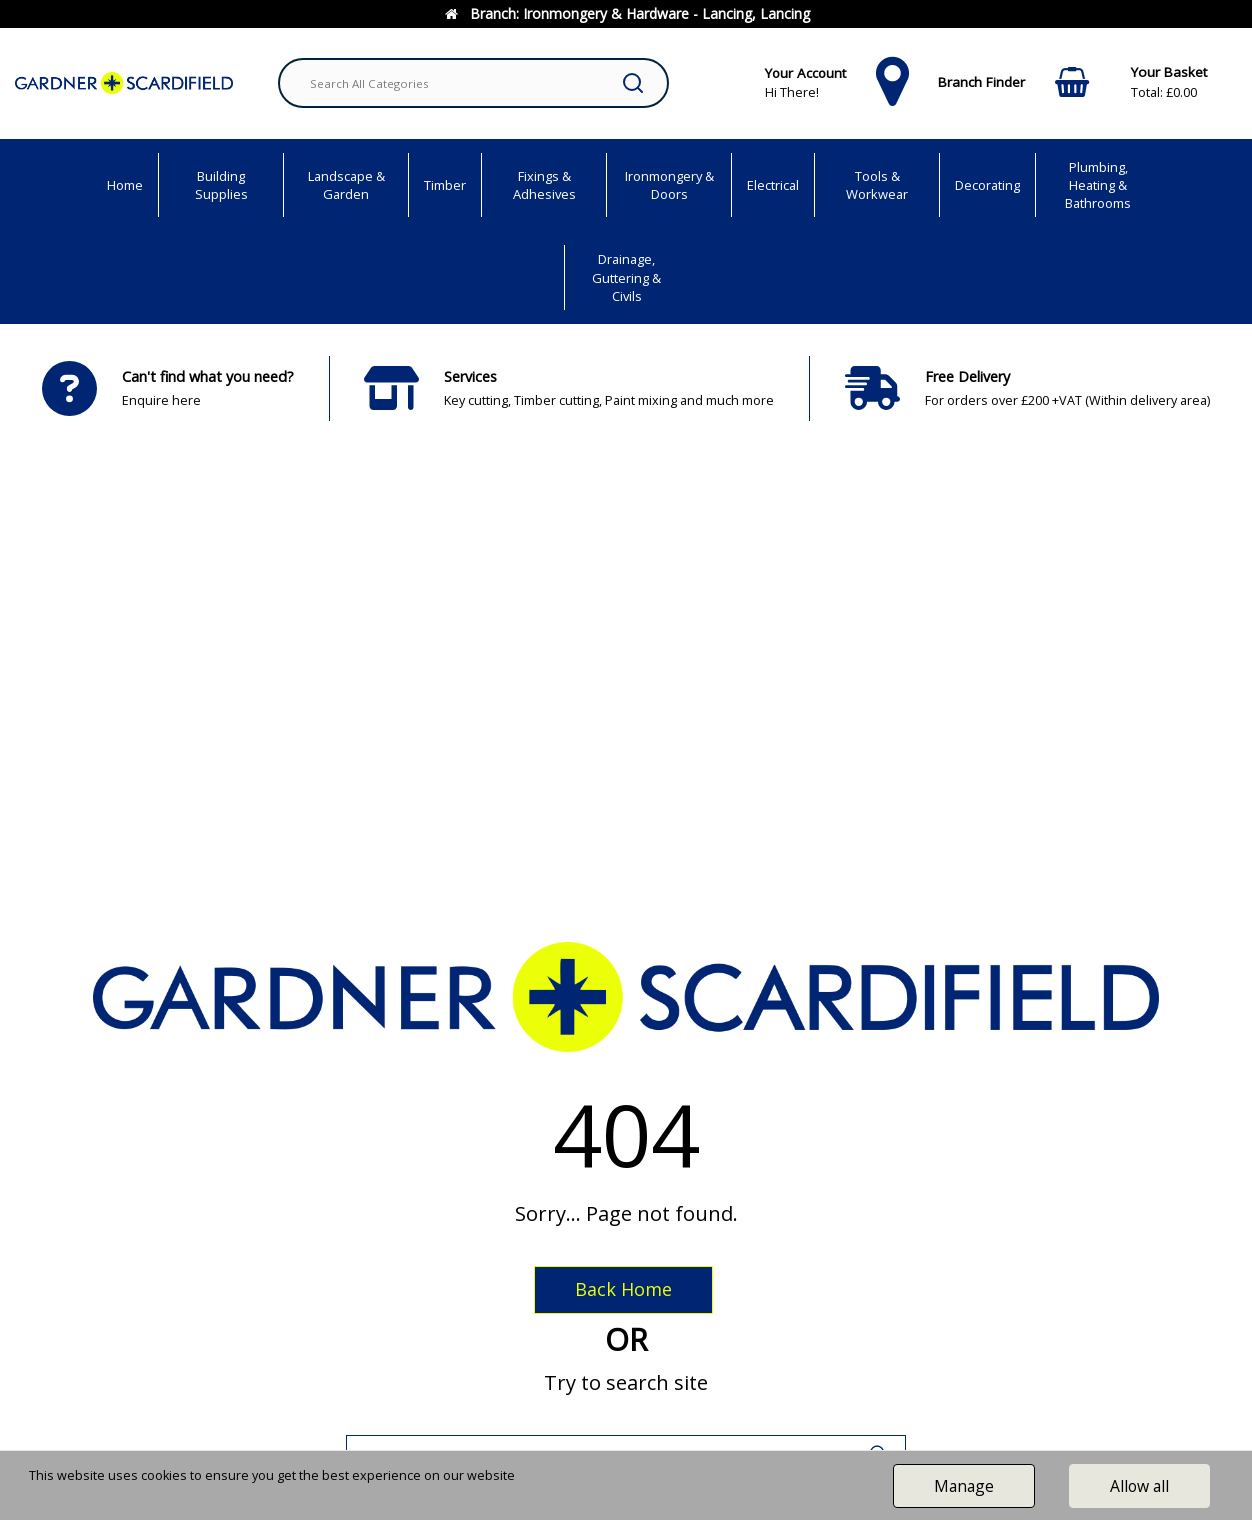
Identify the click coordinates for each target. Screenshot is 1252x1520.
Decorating (987, 185)
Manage (964, 1486)
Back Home (623, 1289)
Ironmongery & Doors (669, 185)
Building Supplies (221, 185)
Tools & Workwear (877, 185)
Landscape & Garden (346, 185)
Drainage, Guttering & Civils (626, 277)
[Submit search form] (633, 83)
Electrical (773, 185)
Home (125, 185)
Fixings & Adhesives (544, 185)
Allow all (1139, 1486)
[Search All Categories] (473, 83)
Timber (445, 185)
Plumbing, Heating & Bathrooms (1098, 185)
